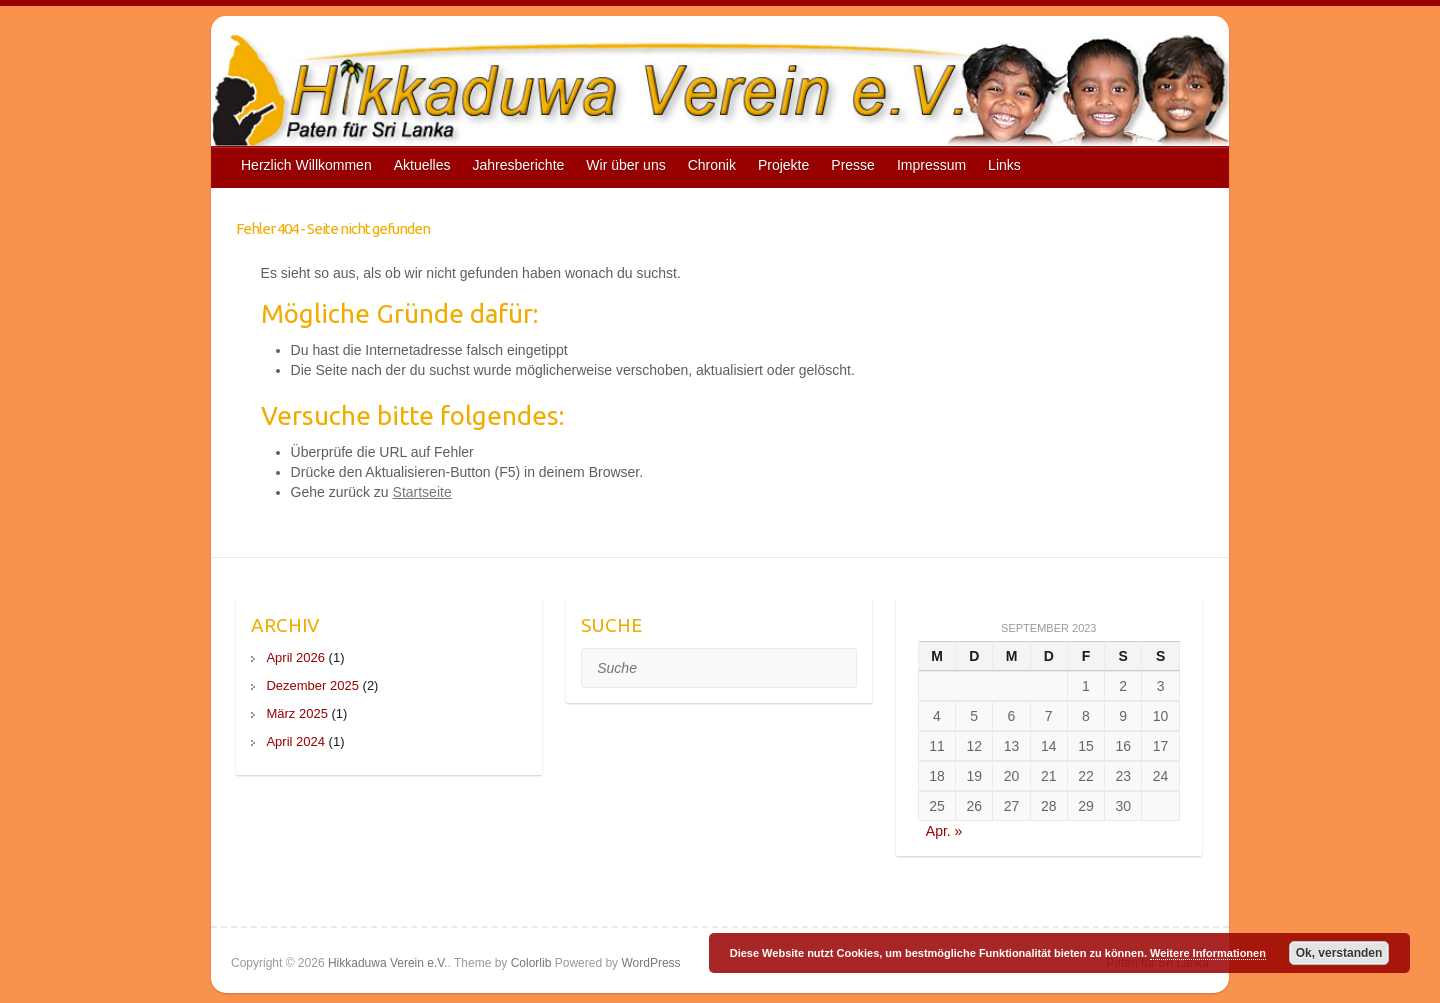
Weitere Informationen (1208, 953)
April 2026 (295, 657)
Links (1004, 165)
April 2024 (295, 741)
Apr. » (944, 831)
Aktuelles (422, 165)
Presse (853, 165)
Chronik (712, 165)
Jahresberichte (519, 165)
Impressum (931, 165)
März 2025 (296, 713)
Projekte (783, 165)
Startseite (422, 492)
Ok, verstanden (1339, 953)
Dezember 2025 (312, 685)
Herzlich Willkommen (306, 165)
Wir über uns (625, 165)
